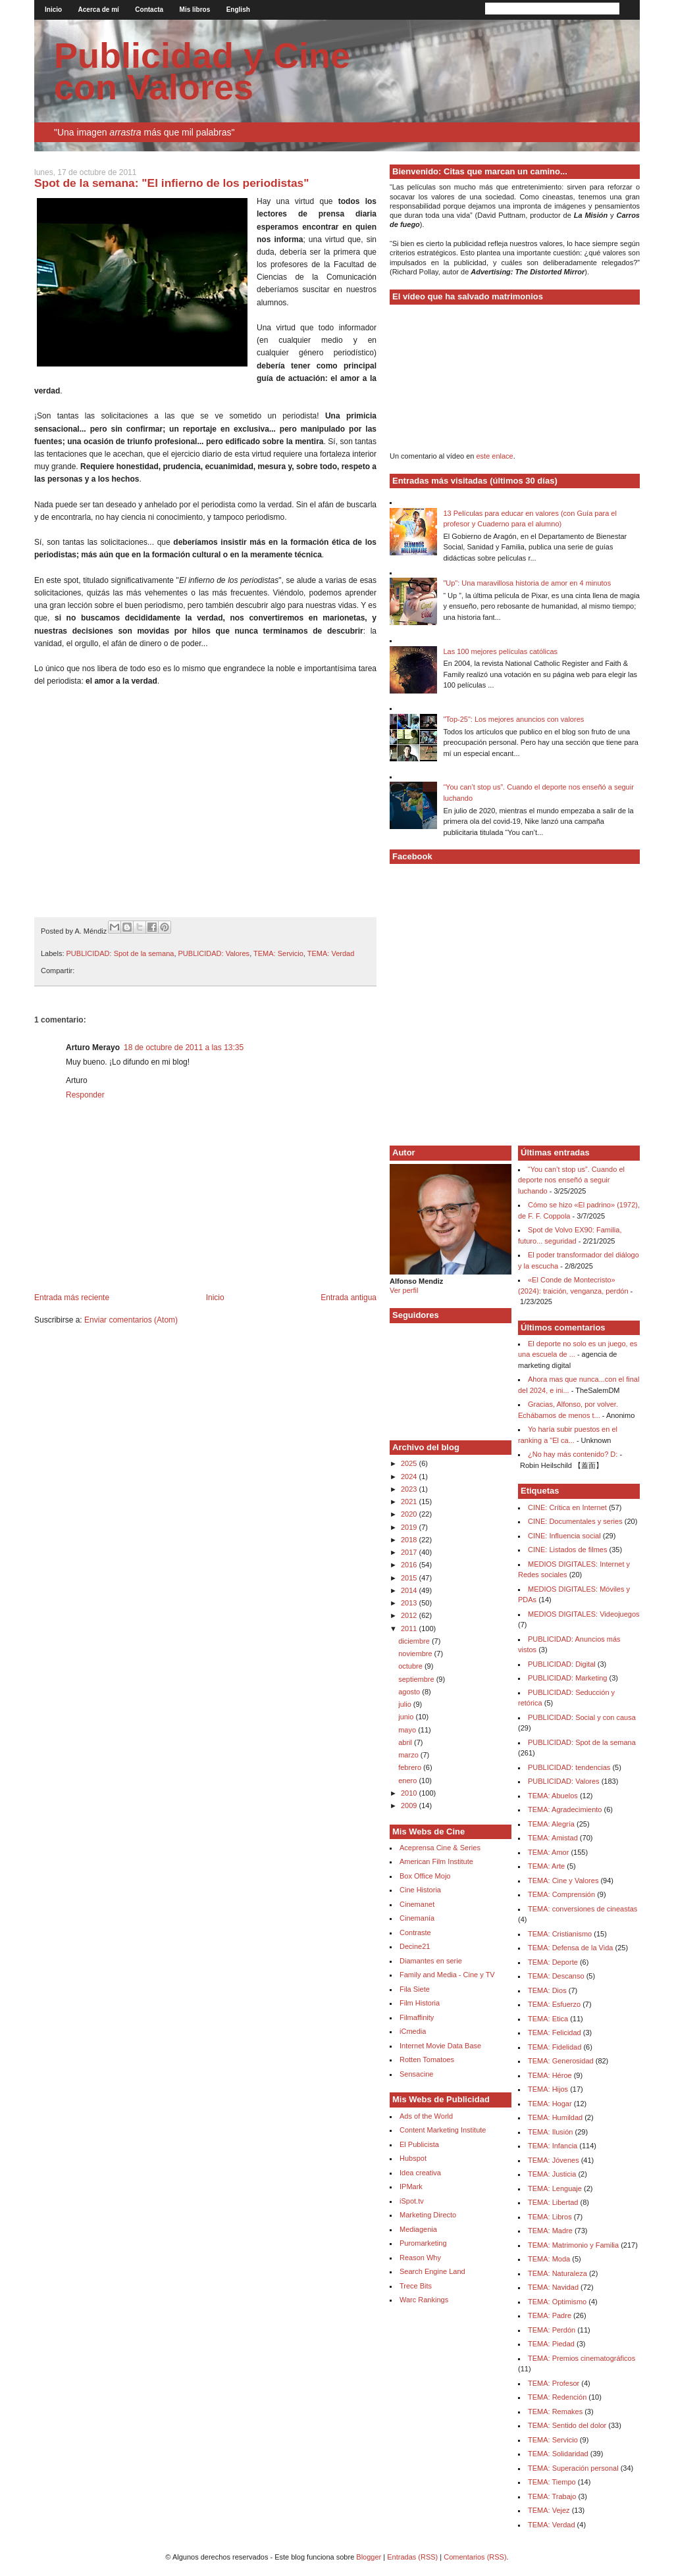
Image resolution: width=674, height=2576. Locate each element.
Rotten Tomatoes (427, 2059)
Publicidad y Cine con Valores (202, 71)
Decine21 (415, 1946)
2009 (410, 1805)
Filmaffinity (417, 2017)
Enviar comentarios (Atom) (131, 1320)
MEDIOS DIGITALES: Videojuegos (584, 1614)
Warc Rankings (424, 2300)
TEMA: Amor (548, 1852)
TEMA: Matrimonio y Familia (573, 2245)
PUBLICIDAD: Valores (214, 953)
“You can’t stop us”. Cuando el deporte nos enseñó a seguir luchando (571, 1180)
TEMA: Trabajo (552, 2496)
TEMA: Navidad (553, 2287)
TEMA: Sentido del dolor (567, 2425)
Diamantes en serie (431, 1961)
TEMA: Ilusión (550, 2132)
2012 (410, 1615)
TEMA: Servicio (278, 953)
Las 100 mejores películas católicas (500, 651)
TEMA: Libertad (553, 2202)
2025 (410, 1463)
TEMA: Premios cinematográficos (581, 2358)
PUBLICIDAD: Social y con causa (582, 1717)
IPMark (411, 2186)
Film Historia (420, 2003)
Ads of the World (426, 2116)
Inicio (53, 9)
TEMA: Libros (550, 2217)
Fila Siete (415, 1989)
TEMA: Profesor (553, 2383)
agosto (410, 1692)
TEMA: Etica (548, 2019)
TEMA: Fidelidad (554, 2047)
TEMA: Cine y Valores (563, 1880)
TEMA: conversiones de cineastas (582, 1909)
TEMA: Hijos (548, 2089)
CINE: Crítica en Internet (567, 1507)
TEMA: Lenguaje (555, 2188)
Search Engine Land (432, 2271)
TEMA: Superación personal (573, 2468)
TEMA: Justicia (552, 2174)
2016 (410, 1565)
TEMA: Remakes (555, 2411)
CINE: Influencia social (564, 1536)
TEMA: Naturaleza (557, 2273)
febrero (410, 1767)
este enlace (494, 456)
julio (405, 1704)
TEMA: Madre (550, 2231)
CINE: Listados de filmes (567, 1549)
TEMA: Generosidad (561, 2061)
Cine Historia (420, 1890)
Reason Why (420, 2257)
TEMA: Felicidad (554, 2032)
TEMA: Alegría (551, 1824)
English (238, 9)
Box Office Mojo (425, 1876)
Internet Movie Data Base (440, 2046)
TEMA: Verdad (331, 953)
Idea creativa (420, 2173)
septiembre (417, 1679)
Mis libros (195, 9)
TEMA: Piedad (551, 2344)
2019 (410, 1527)
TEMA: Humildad (555, 2117)
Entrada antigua (348, 1297)
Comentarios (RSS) (475, 2557)
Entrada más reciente (71, 1297)
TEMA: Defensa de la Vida (570, 1948)
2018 (410, 1540)
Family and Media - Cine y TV (447, 1975)
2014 (410, 1590)
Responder (85, 1094)
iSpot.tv (412, 2201)
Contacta (149, 9)
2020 (410, 1514)
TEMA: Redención (557, 2397)
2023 (410, 1489)
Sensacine (416, 2074)
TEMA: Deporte (553, 1962)
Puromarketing (423, 2243)
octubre (411, 1666)
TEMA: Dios (547, 1990)
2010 (410, 1793)
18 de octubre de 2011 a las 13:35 (184, 1047)
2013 (410, 1603)
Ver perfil (404, 1290)
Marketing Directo (428, 2215)
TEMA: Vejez (549, 2510)
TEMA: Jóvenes (553, 2160)
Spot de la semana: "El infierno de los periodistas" (171, 182)
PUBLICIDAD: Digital (562, 1664)
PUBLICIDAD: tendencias (569, 1767)
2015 (410, 1578)
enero (408, 1780)
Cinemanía (417, 1918)
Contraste (415, 1932)
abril (406, 1742)
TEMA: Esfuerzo (554, 2004)
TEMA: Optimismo (557, 2302)
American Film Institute (436, 1861)
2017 (410, 1552)
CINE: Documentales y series (575, 1521)
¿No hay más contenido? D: (572, 1454)
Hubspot (413, 2158)
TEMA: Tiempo (552, 2482)
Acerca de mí (98, 9)
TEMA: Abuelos (553, 1796)
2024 (410, 1476)
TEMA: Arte (546, 1866)
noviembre (416, 1653)
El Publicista (419, 2144)
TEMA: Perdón (551, 2330)
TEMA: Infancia (552, 2146)
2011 (410, 1628)
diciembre (415, 1641)
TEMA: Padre (549, 2315)
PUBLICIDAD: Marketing (567, 1678)
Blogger (368, 2557)
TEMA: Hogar (550, 2104)
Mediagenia (418, 2229)
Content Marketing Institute (443, 2130)
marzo (409, 1755)
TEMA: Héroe (550, 2075)
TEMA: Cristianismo (560, 1934)
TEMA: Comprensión (561, 1894)
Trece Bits (416, 2286)
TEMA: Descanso (556, 1976)
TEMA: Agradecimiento (565, 1809)
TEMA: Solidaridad (558, 2454)
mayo (408, 1730)
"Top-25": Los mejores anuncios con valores (513, 719)
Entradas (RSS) (412, 2557)
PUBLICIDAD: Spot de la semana (120, 953)
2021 (410, 1501)
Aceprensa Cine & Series (440, 1848)
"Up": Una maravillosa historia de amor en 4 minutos (527, 583)
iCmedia (413, 2031)
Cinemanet (417, 1904)
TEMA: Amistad (553, 1838)
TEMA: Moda (549, 2259)
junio (406, 1717)
